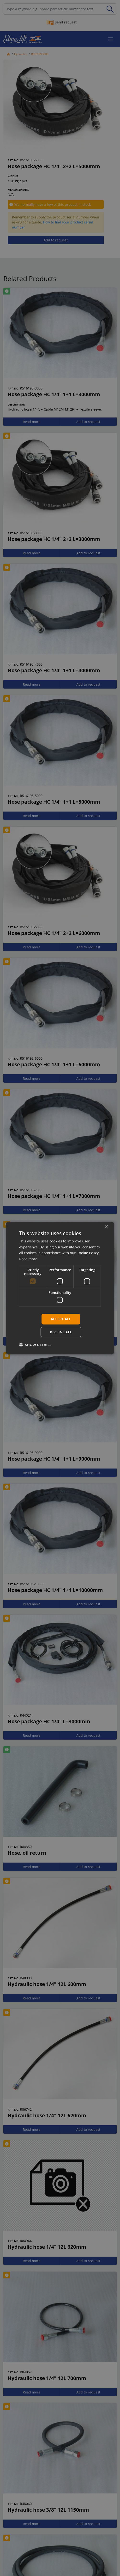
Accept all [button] (61, 1319)
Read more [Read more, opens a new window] (28, 1258)
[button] (35, 1344)
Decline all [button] (61, 1332)
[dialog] (60, 1288)
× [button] (106, 1227)
